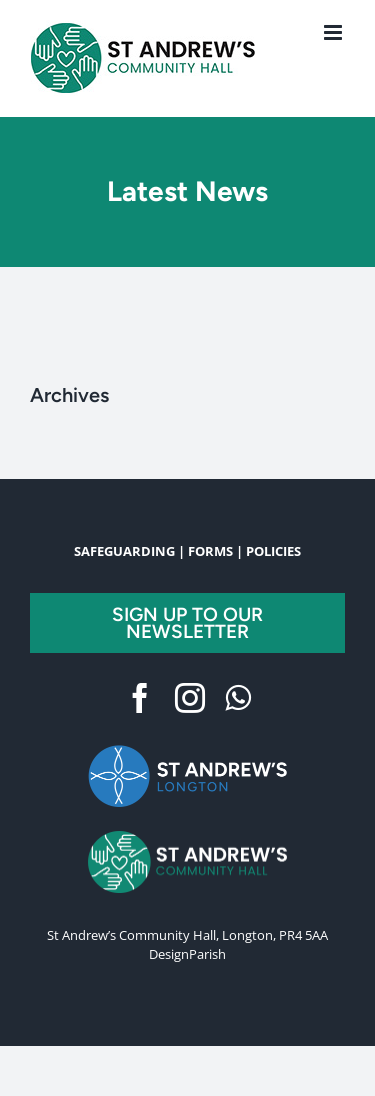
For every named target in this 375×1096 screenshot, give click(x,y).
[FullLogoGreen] (188, 837)
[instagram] (190, 698)
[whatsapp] (238, 698)
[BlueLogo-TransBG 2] (188, 749)
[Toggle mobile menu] (334, 32)
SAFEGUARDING (124, 551)
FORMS (210, 551)
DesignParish (187, 954)
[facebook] (140, 698)
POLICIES (273, 551)
